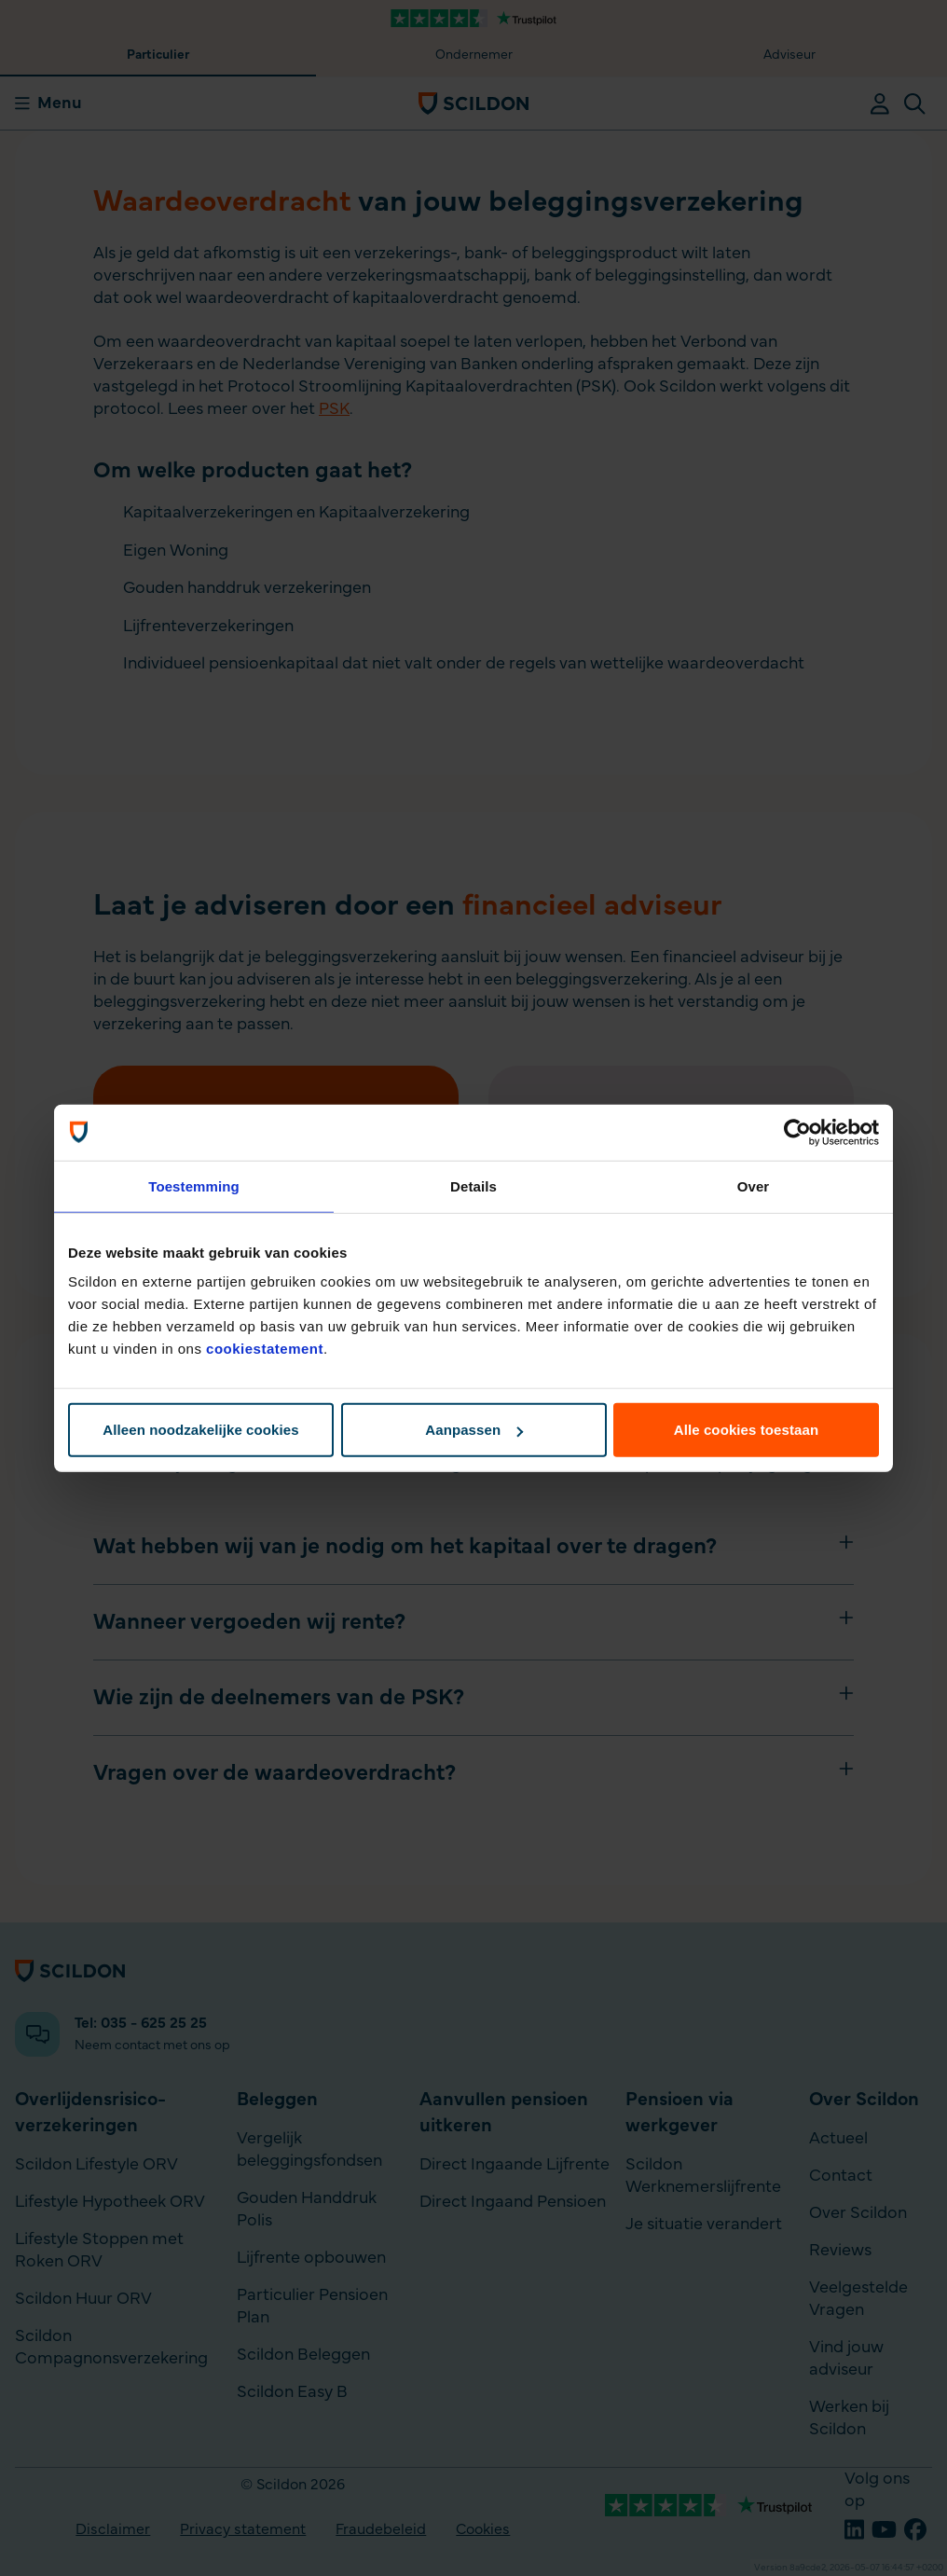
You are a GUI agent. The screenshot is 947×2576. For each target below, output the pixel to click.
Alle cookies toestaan (746, 1430)
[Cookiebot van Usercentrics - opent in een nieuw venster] (797, 1132)
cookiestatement (264, 1349)
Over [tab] (753, 1185)
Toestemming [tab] (194, 1185)
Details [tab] (473, 1185)
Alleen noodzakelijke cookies (200, 1430)
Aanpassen (474, 1430)
